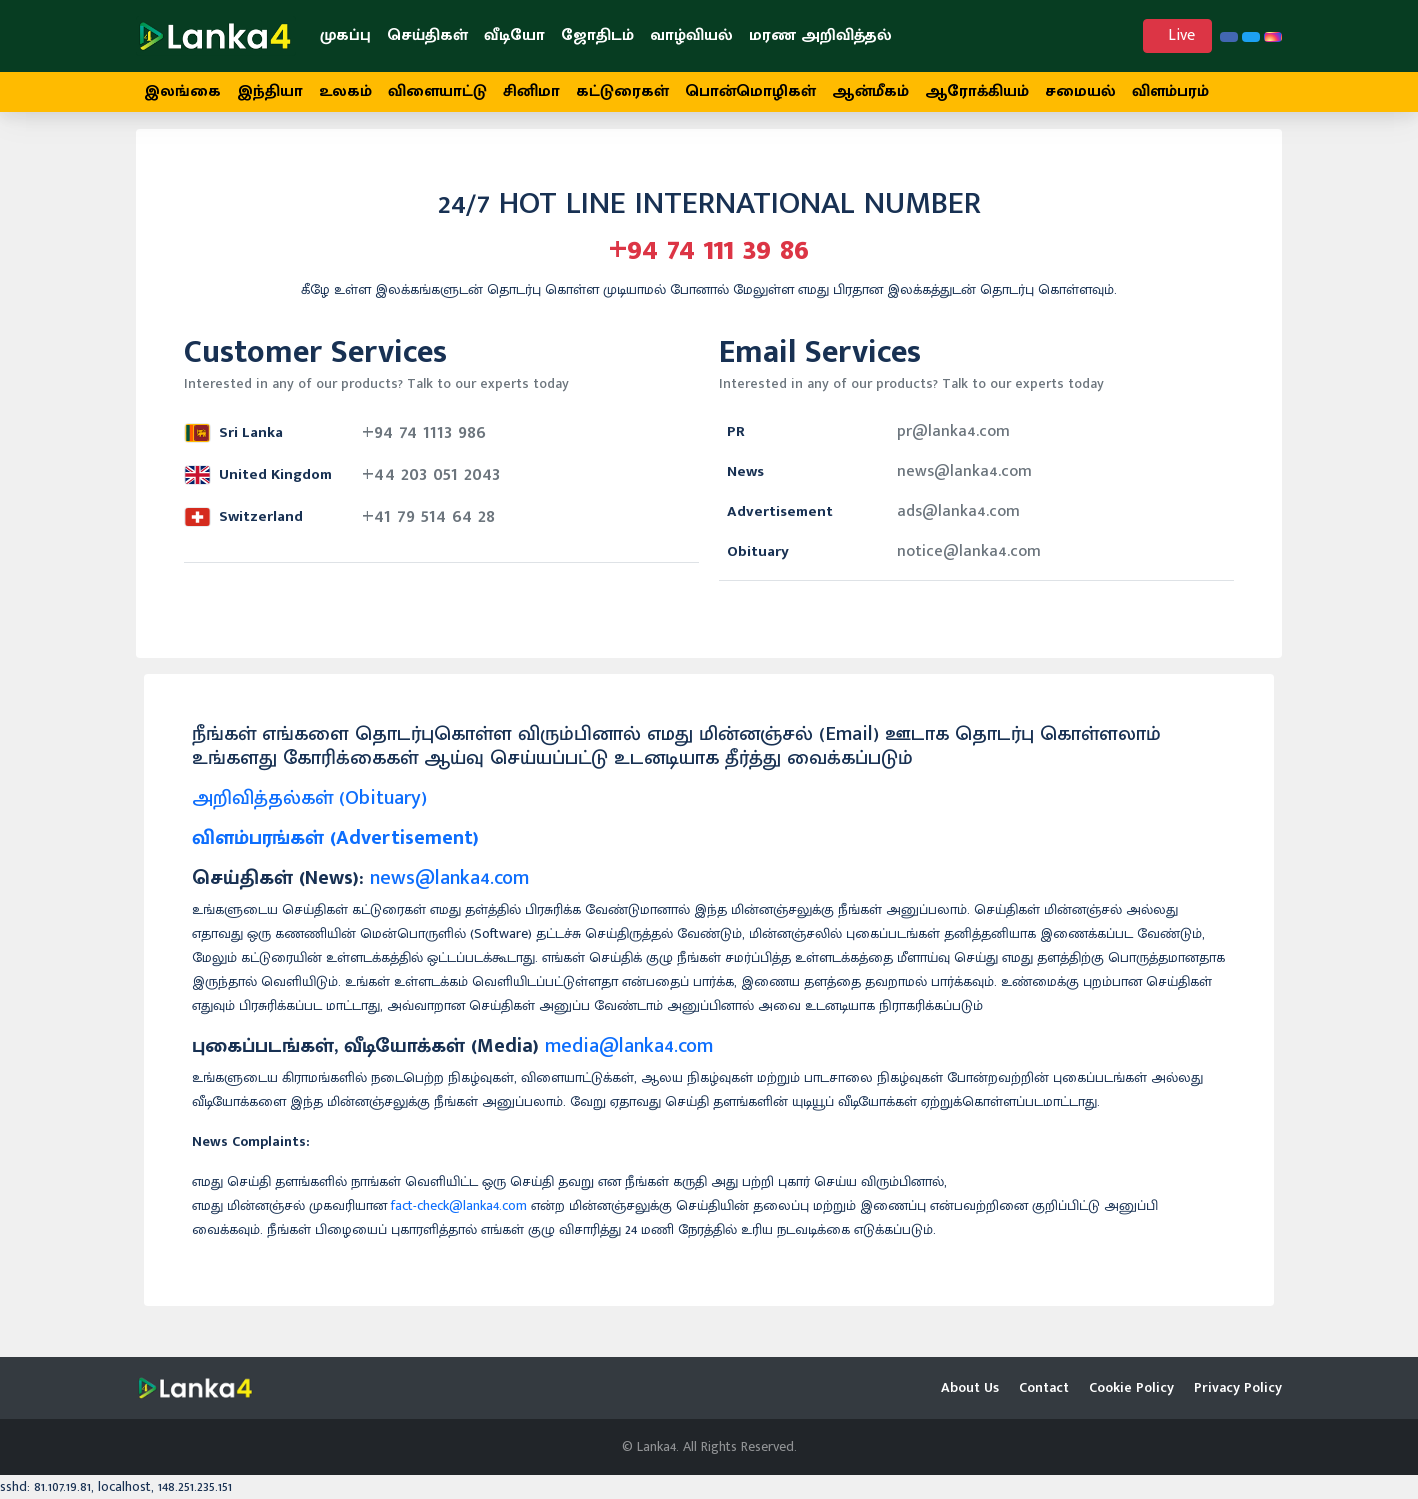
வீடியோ (514, 35)
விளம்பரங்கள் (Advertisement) (335, 849)
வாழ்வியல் (691, 35)
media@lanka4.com (629, 1057)
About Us (970, 1387)
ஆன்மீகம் (870, 91)
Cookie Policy (1131, 1387)
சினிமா (531, 91)
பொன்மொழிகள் (750, 91)
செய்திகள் (427, 35)
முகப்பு (345, 35)
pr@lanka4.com (953, 442)
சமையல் (1080, 91)
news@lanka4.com (964, 482)
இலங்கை (182, 91)
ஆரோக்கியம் (977, 91)
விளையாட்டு (437, 91)
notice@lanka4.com (969, 562)
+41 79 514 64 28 (428, 527)
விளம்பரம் (1170, 91)
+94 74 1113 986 (424, 443)
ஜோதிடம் (597, 35)
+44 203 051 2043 (431, 485)
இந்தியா (270, 91)
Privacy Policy (1238, 1387)
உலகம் (345, 91)
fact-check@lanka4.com (459, 1216)
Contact (1044, 1387)
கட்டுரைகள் (622, 91)
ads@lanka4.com (958, 522)
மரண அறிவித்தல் (820, 35)
